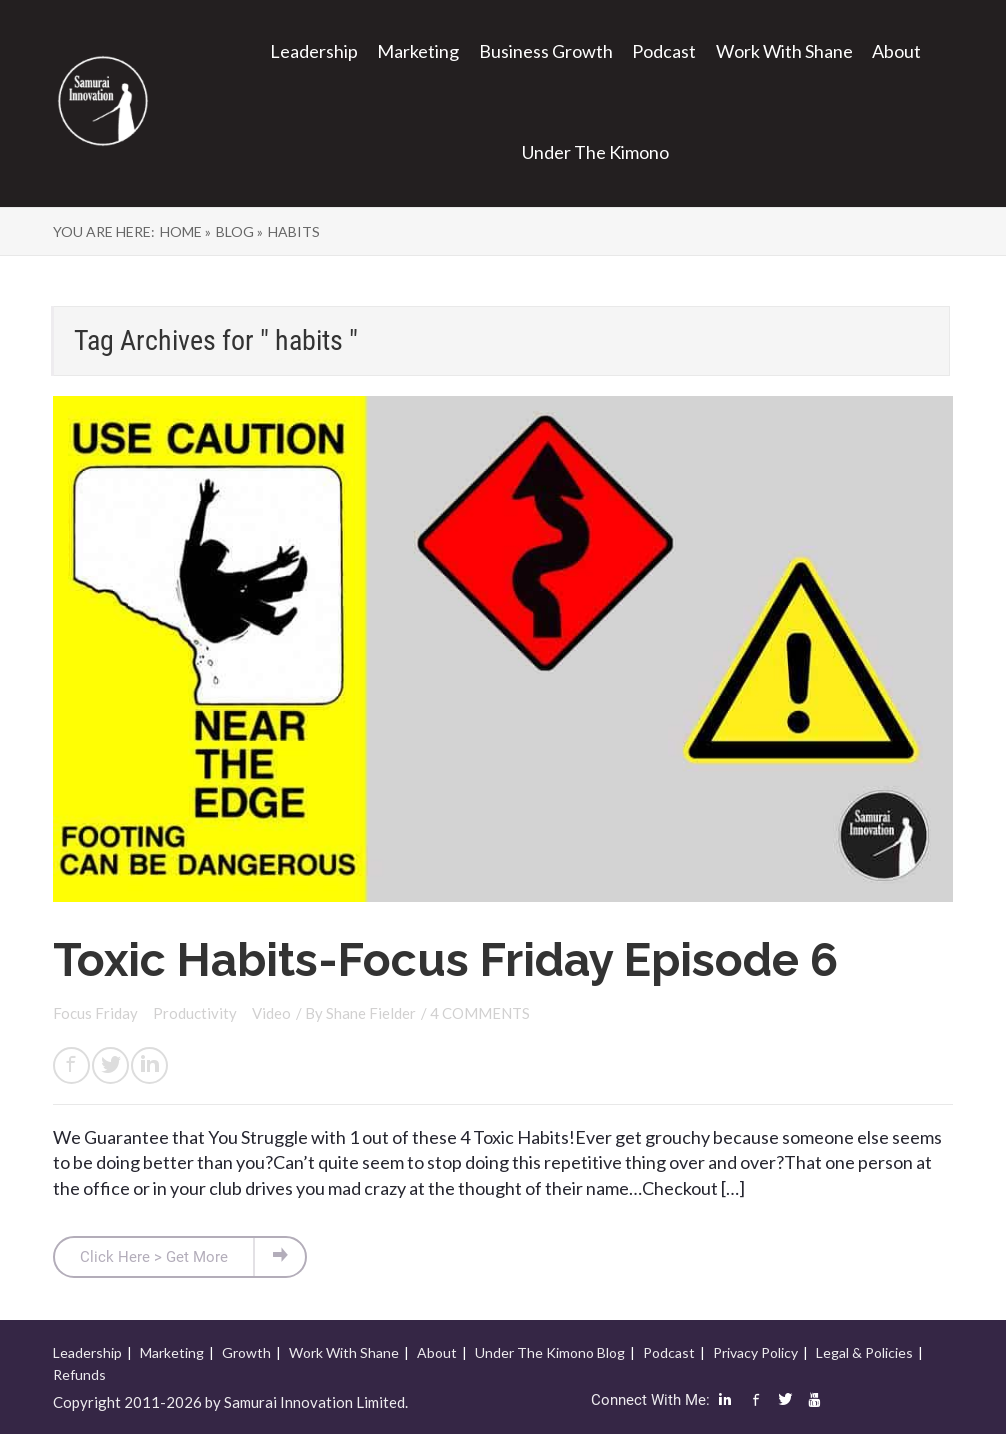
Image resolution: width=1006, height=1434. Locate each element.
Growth (246, 1352)
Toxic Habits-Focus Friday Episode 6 (445, 960)
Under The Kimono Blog (550, 1352)
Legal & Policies (864, 1352)
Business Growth (546, 51)
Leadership (314, 51)
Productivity (196, 1013)
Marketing (418, 51)
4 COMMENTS (480, 1013)
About (896, 51)
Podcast (664, 51)
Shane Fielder (371, 1013)
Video (271, 1013)
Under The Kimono (595, 152)
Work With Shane (784, 51)
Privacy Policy (755, 1352)
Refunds (79, 1374)
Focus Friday (97, 1013)
